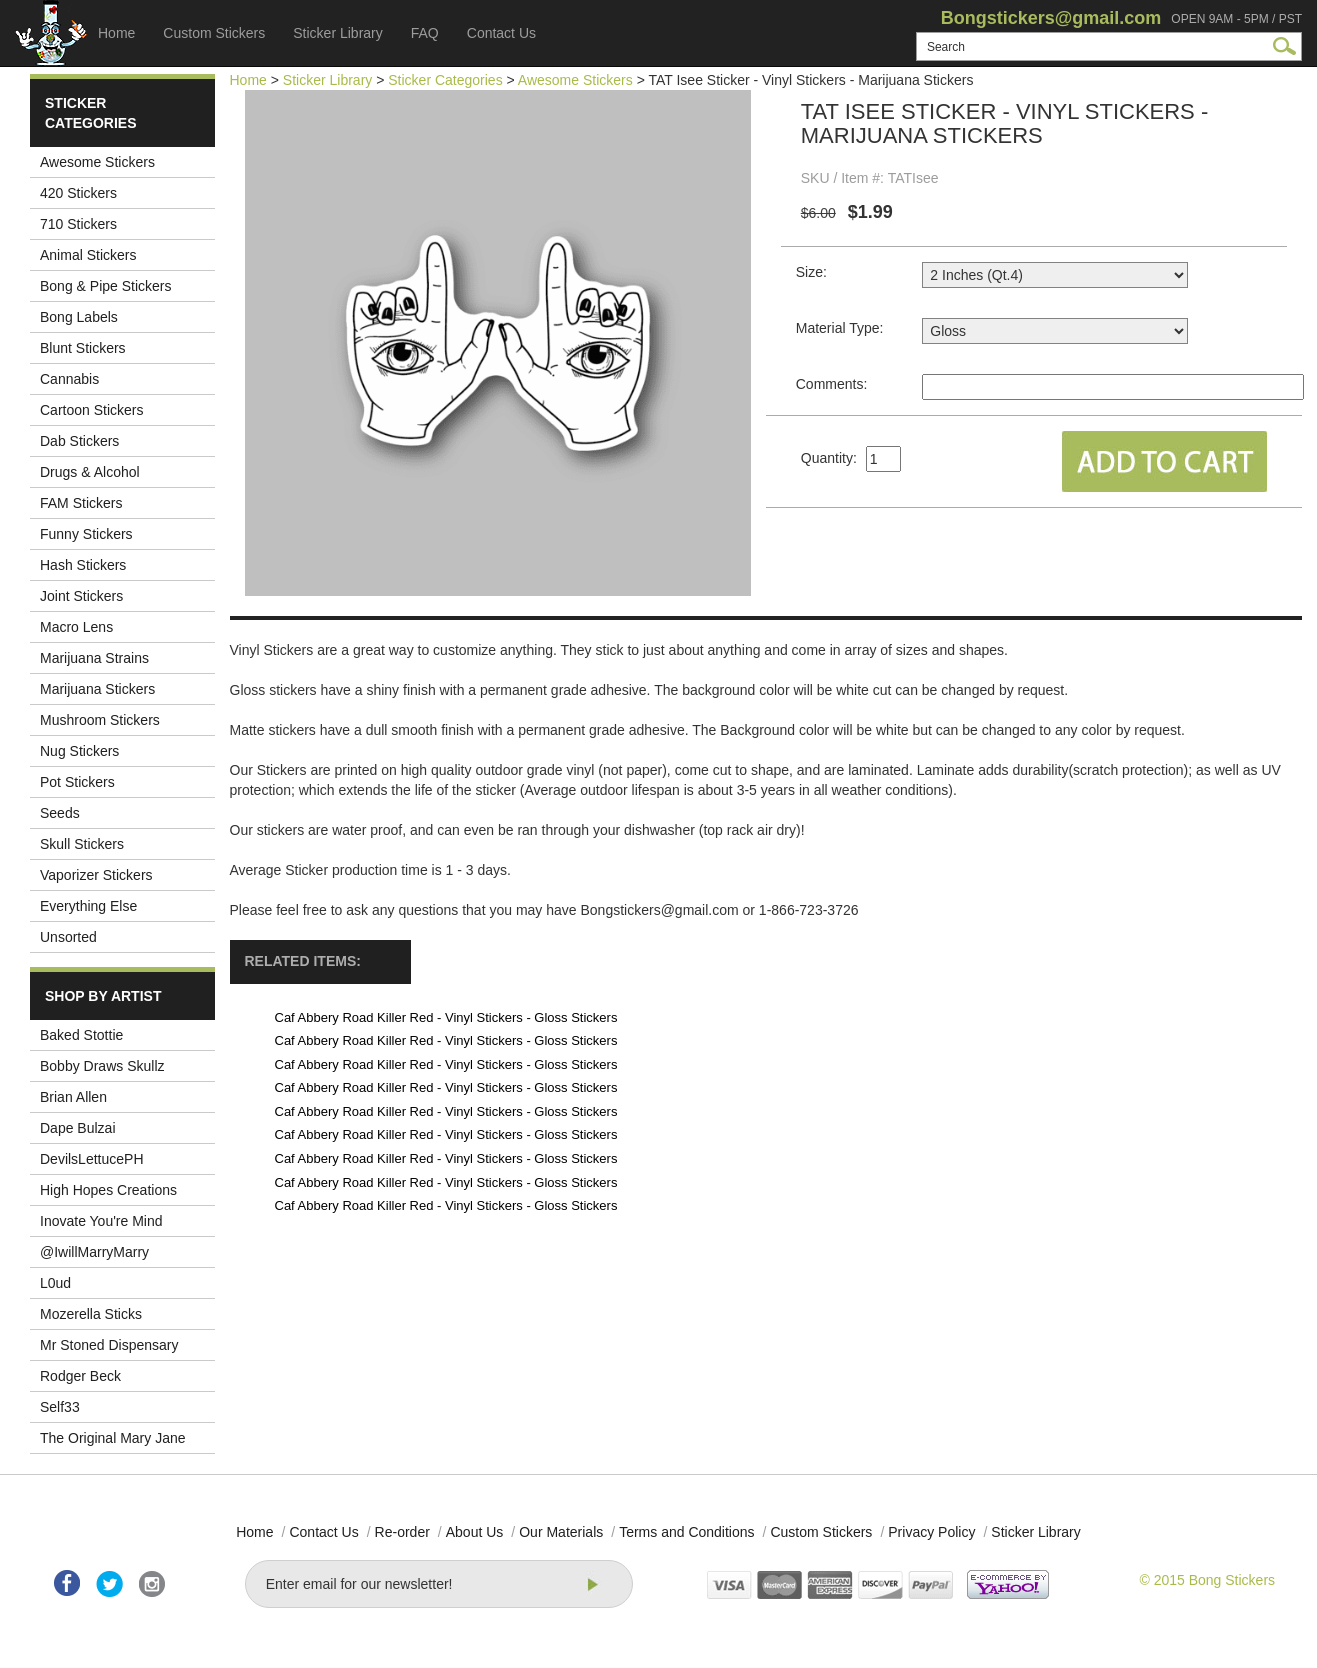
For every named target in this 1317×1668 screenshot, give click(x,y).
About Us (475, 1532)
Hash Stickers (83, 565)
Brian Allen (73, 1097)
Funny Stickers (86, 534)
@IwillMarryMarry (94, 1252)
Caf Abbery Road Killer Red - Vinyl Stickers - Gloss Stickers (446, 1017)
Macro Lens (76, 627)
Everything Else (88, 906)
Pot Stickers (77, 782)
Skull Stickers (82, 844)
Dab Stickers (79, 441)
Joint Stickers (81, 596)
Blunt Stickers (83, 348)
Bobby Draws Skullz (102, 1066)
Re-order (402, 1532)
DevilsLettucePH (92, 1159)
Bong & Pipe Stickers (106, 286)
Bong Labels (79, 317)
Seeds (60, 813)
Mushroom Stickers (100, 720)
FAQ (425, 33)
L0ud (55, 1283)
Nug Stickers (79, 751)
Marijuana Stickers (97, 689)
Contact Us (501, 33)
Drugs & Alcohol (90, 472)
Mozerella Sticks (91, 1314)
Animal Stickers (88, 255)
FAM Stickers (81, 503)
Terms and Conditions (686, 1532)
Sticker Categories (445, 80)
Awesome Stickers (97, 162)
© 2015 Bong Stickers (1207, 1580)
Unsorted (68, 937)
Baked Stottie (81, 1035)
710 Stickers (78, 224)
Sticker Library (337, 33)
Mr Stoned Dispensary (109, 1345)
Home (116, 33)
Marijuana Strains (94, 658)
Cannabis (69, 379)
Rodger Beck (80, 1376)
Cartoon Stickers (91, 410)
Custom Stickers (214, 33)
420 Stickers (78, 193)
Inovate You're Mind (101, 1221)
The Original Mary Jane (113, 1438)
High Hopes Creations (108, 1190)
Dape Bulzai (78, 1128)
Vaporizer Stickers (96, 875)
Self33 (60, 1407)
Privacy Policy (931, 1532)
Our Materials (561, 1532)
